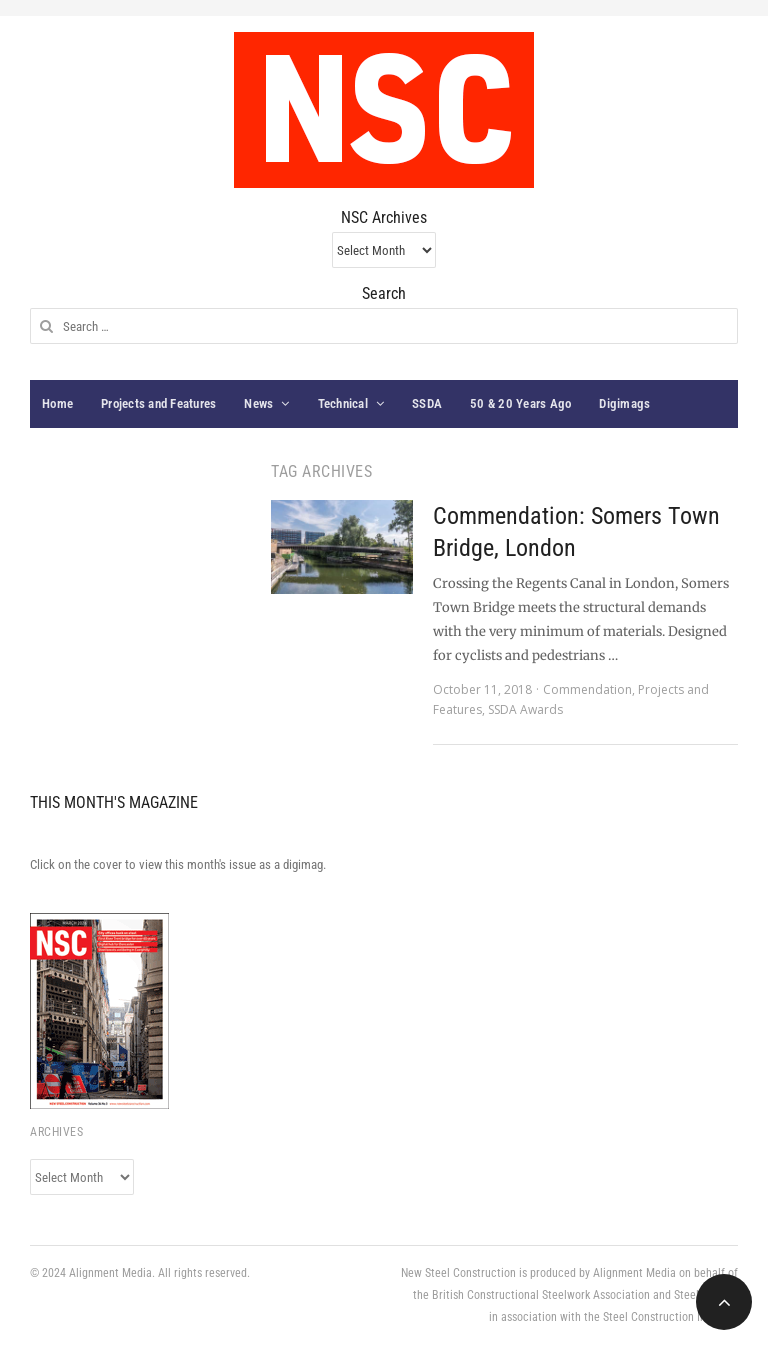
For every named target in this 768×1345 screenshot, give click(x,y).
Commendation (587, 689)
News (258, 403)
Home (57, 403)
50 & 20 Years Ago (520, 403)
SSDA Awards (525, 709)
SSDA (427, 403)
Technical (343, 403)
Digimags (624, 403)
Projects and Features (158, 403)
